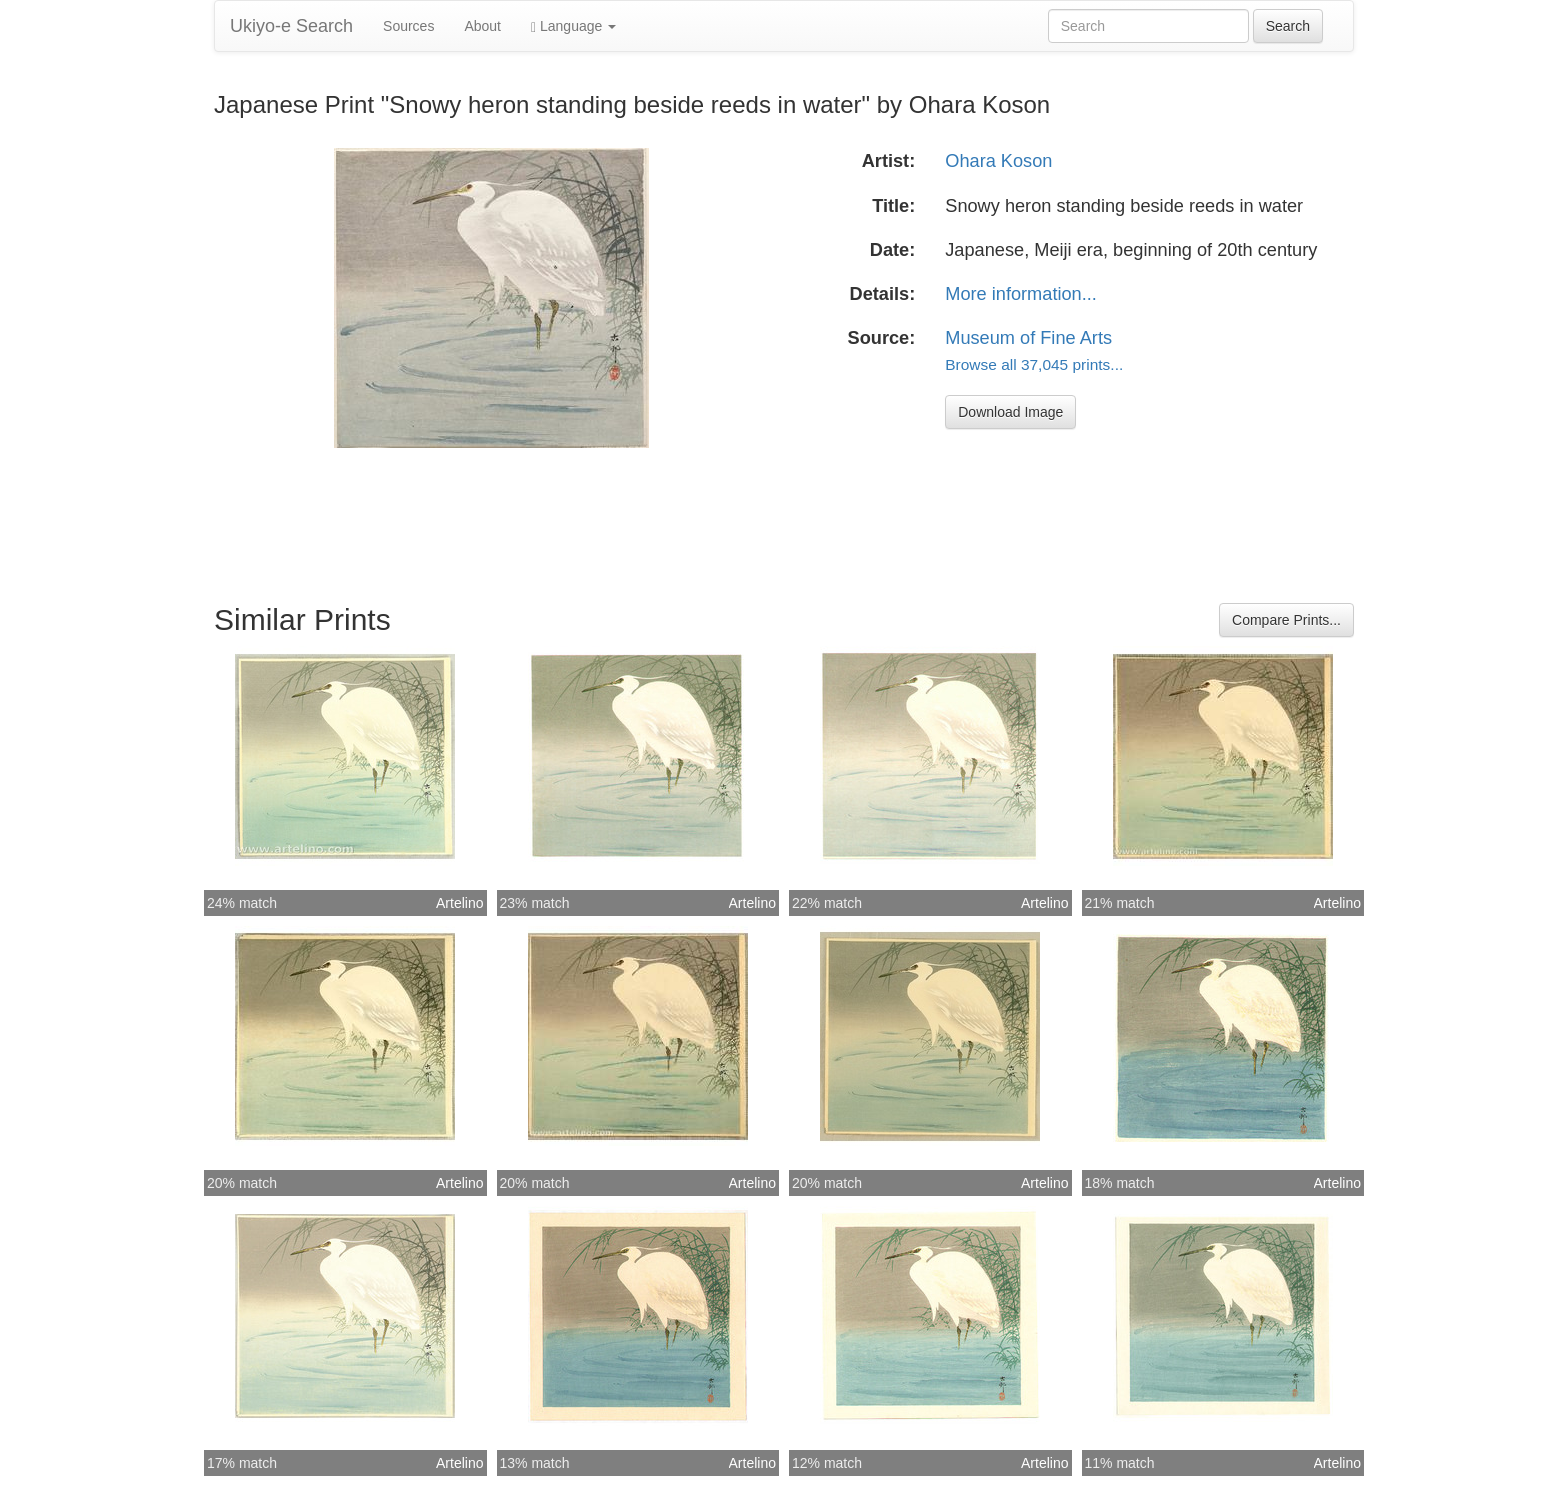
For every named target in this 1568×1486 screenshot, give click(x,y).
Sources (408, 26)
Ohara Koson (998, 161)
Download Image (1010, 412)
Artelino (459, 903)
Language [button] (573, 26)
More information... (1021, 294)
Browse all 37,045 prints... (1034, 364)
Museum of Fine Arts (1028, 338)
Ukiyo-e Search (291, 26)
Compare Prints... (1286, 620)
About (482, 26)
